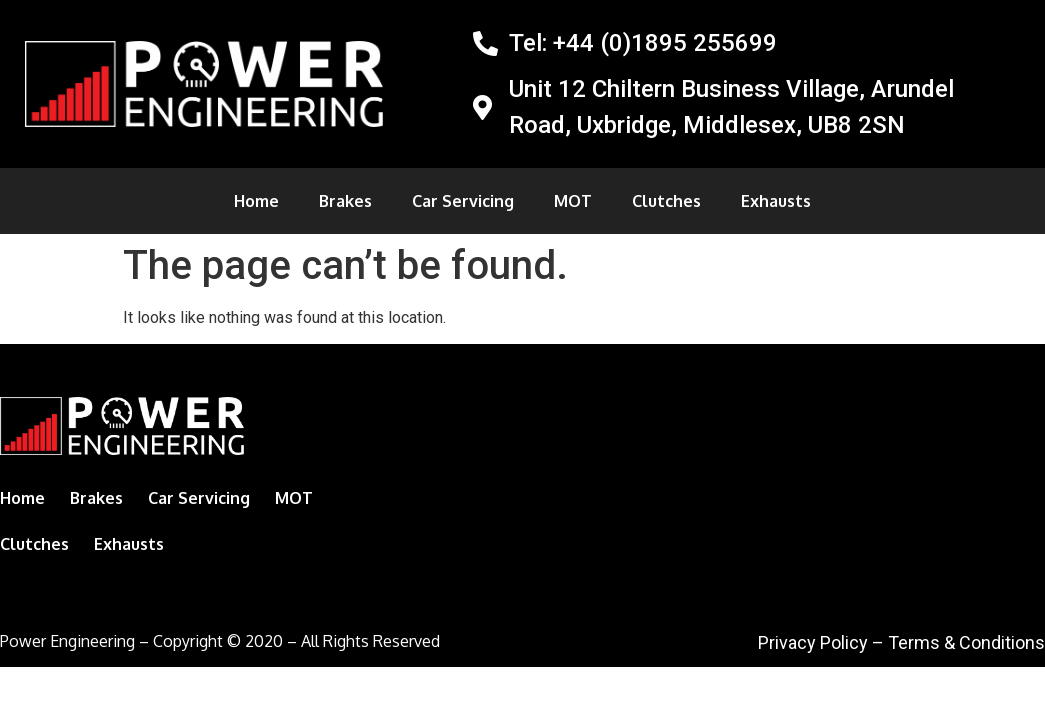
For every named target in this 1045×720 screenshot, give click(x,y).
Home (256, 201)
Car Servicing (463, 201)
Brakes (345, 201)
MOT (573, 201)
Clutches (666, 201)
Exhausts (776, 201)
